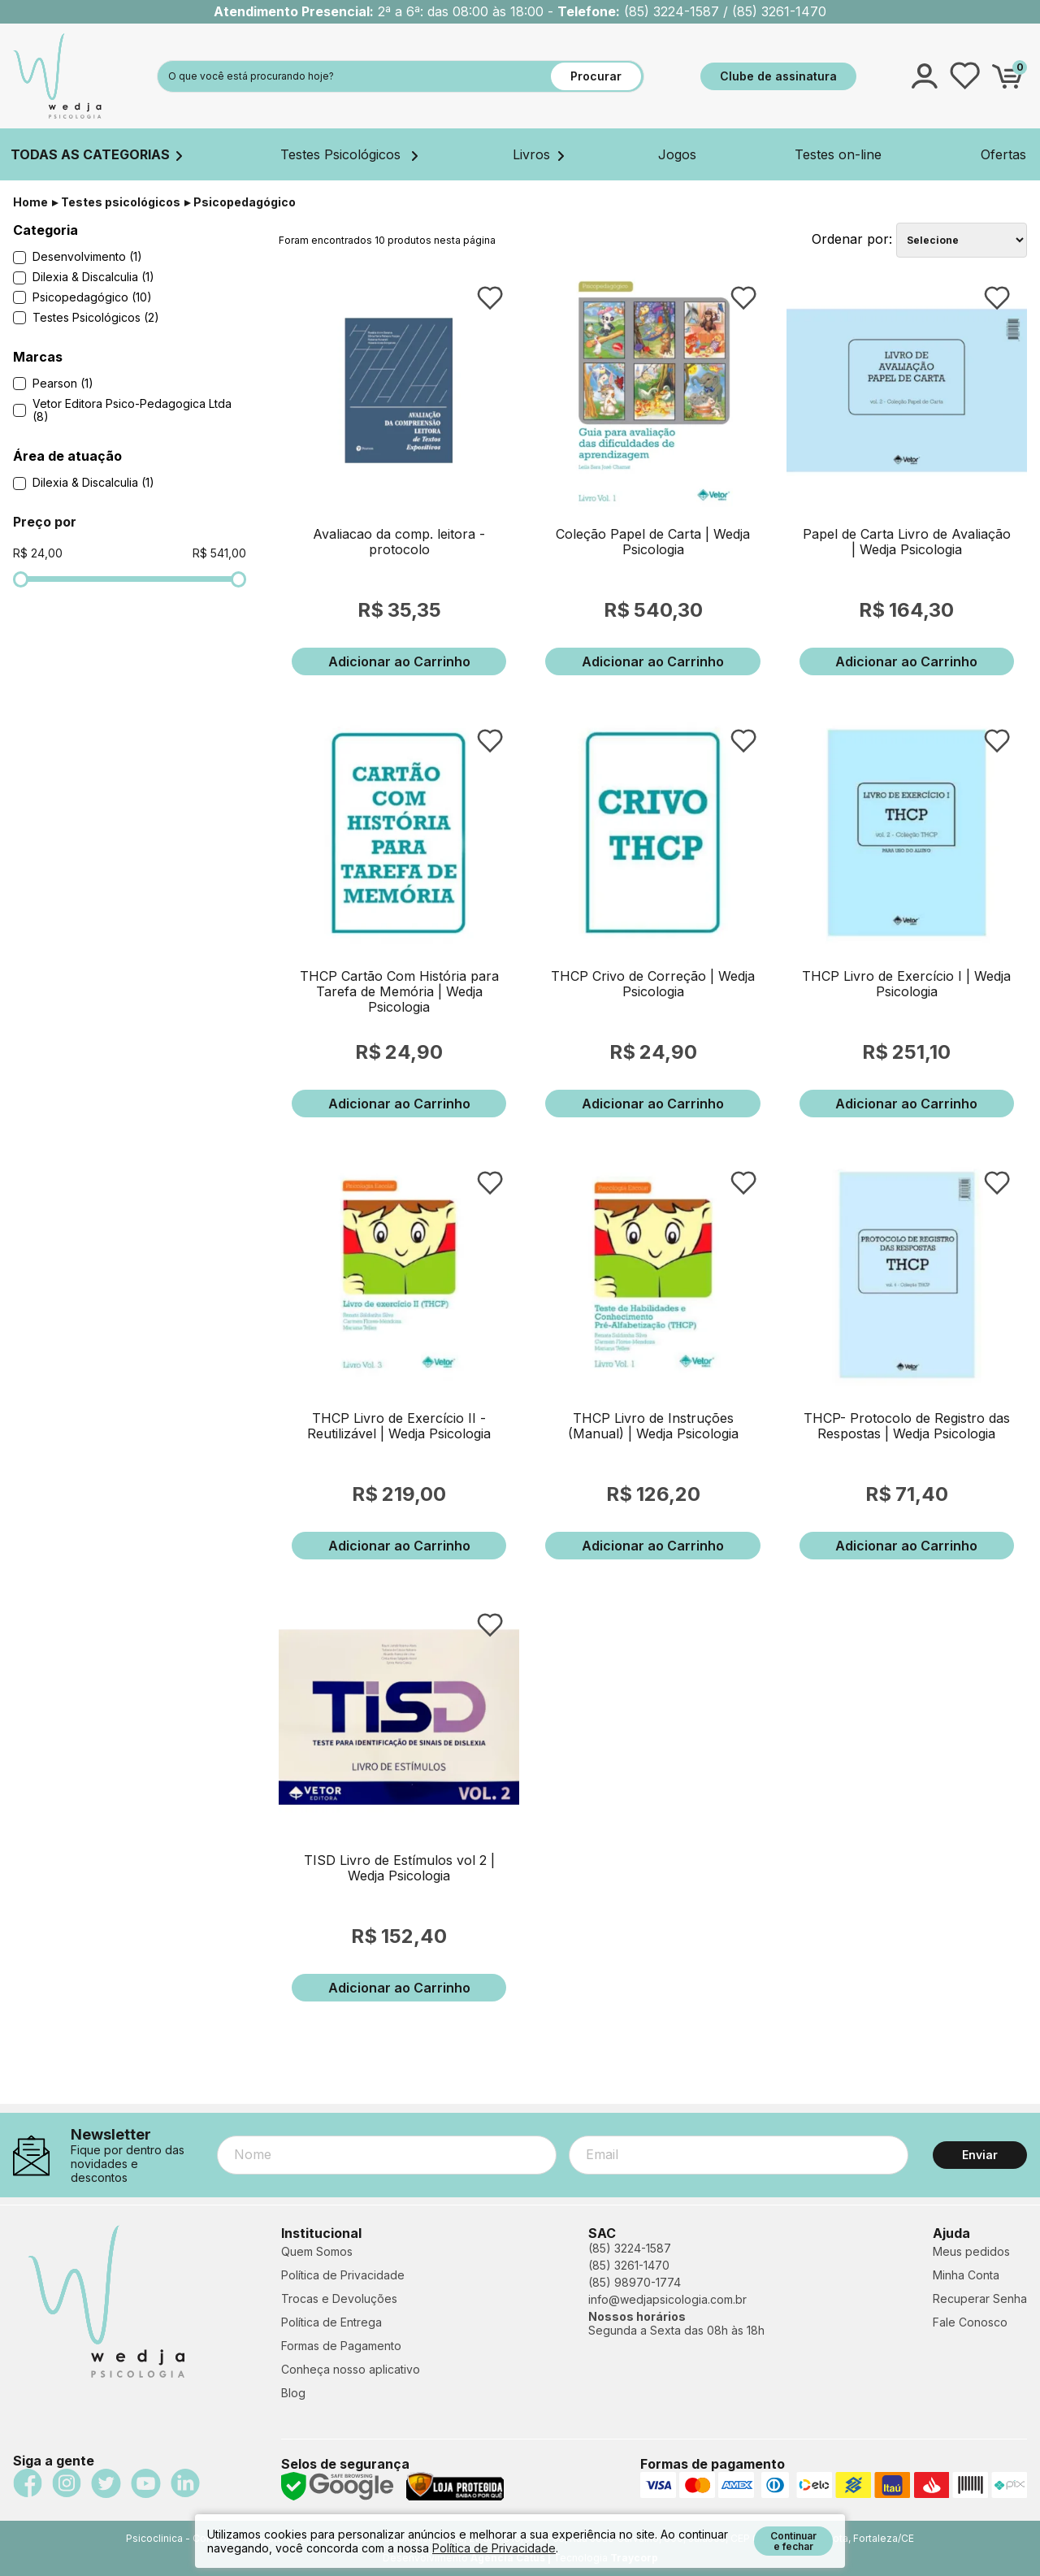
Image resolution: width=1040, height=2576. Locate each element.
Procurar (596, 76)
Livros (538, 154)
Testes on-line (838, 154)
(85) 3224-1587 (629, 2248)
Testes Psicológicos (349, 154)
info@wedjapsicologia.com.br (667, 2299)
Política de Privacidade (343, 2275)
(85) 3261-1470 (629, 2265)
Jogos (677, 154)
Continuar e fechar (793, 2541)
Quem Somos (317, 2251)
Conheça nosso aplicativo (350, 2369)
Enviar (980, 2155)
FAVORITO (489, 298)
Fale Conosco (970, 2322)
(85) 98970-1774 (634, 2282)
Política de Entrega (331, 2322)
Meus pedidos (971, 2251)
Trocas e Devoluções (339, 2298)
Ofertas (1003, 154)
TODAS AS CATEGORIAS (96, 154)
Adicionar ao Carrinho (399, 661)
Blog (293, 2393)
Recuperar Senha (980, 2298)
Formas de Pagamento (341, 2346)
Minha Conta (966, 2275)
